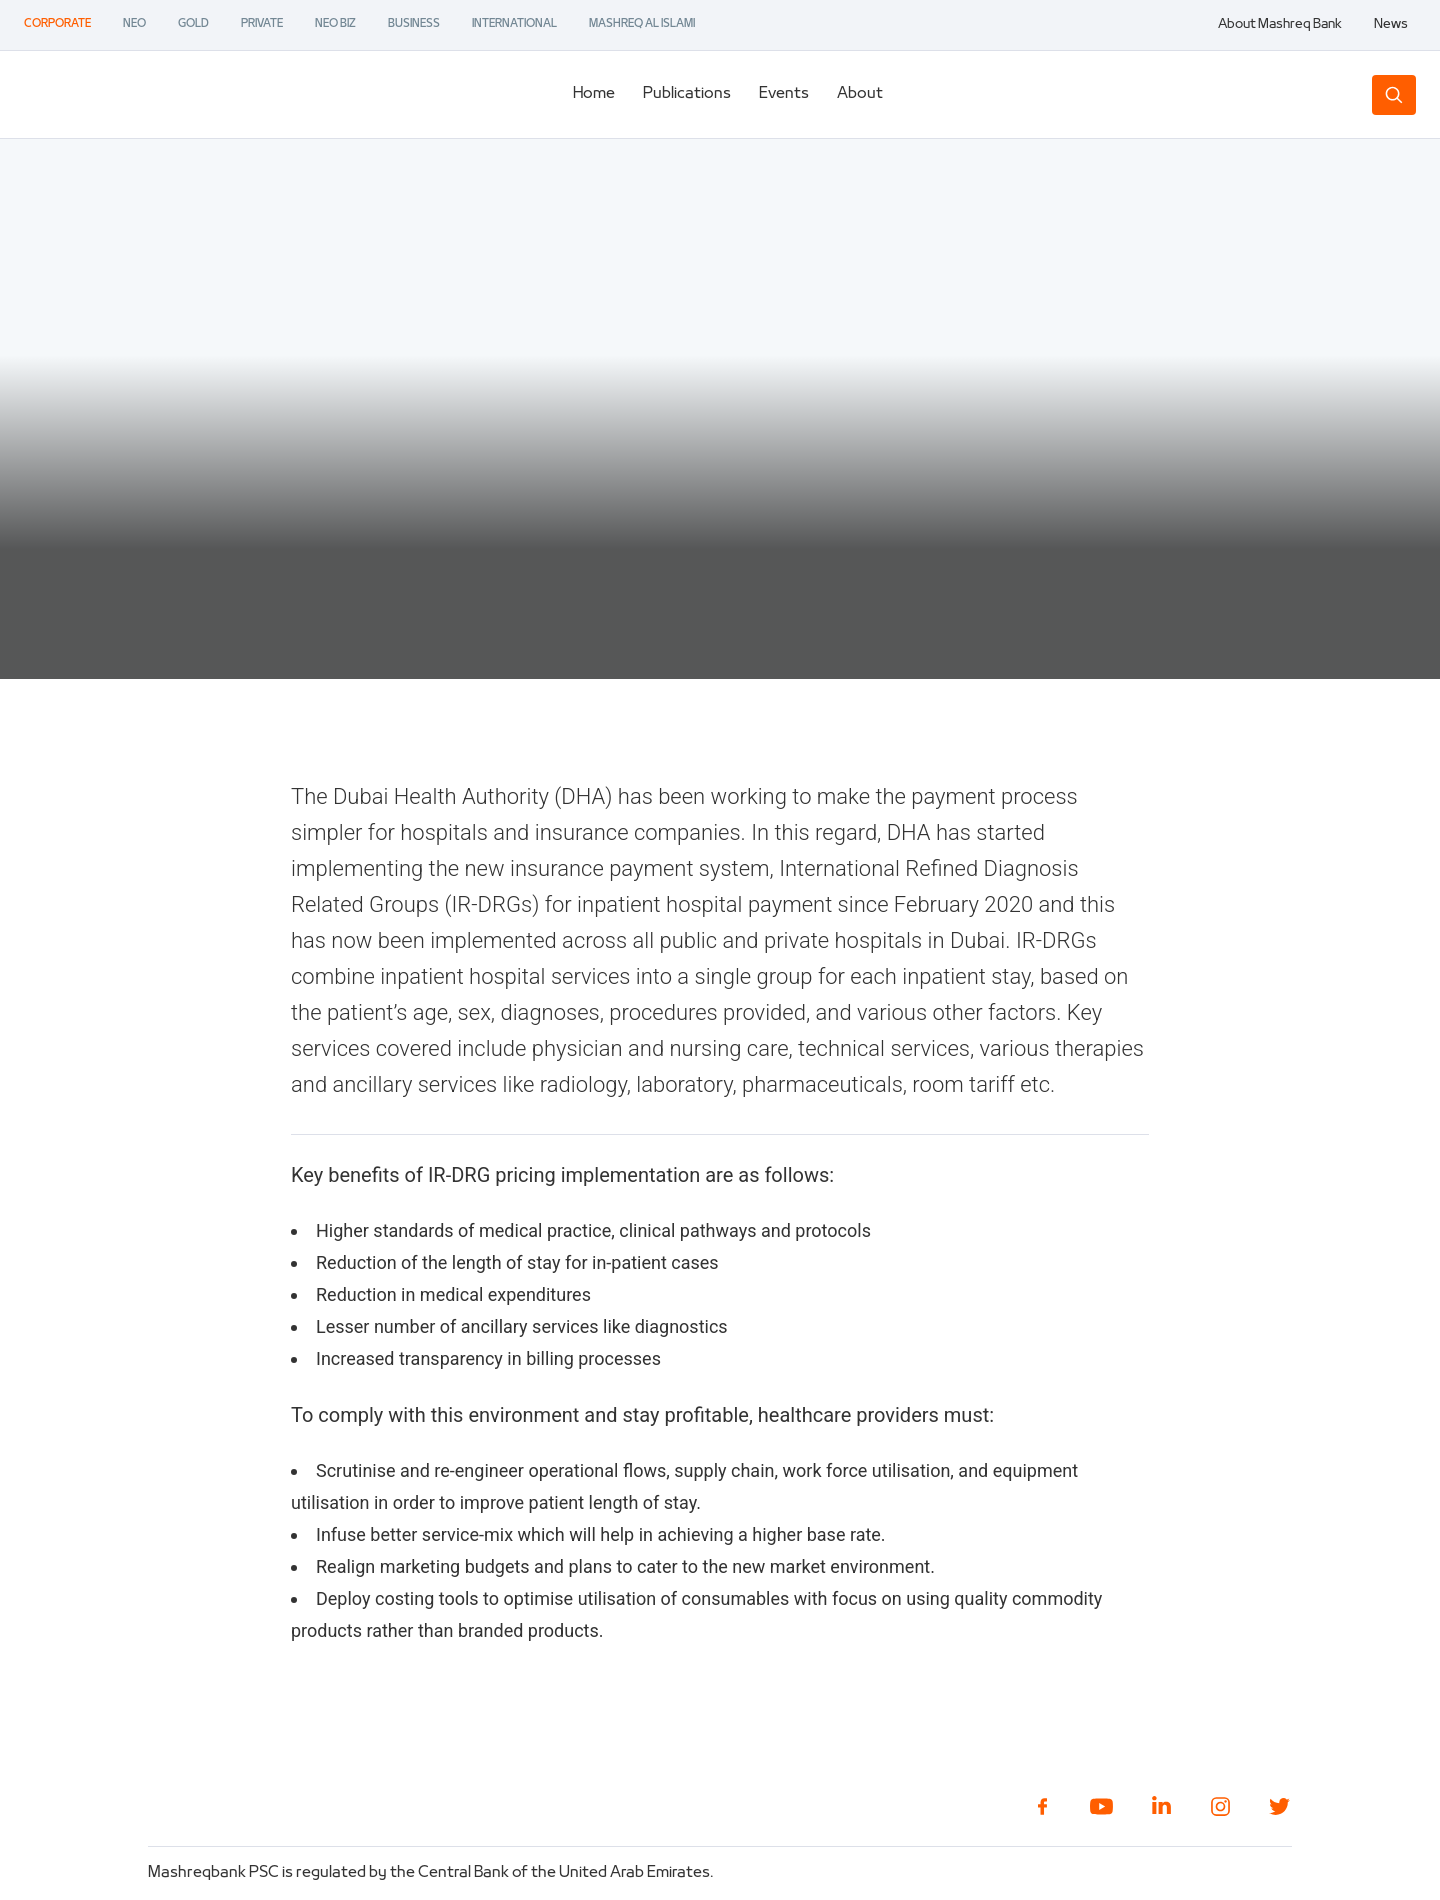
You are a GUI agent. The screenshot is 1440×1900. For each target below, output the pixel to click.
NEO (134, 24)
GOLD (193, 24)
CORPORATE (57, 24)
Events (784, 94)
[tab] (594, 94)
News (1391, 25)
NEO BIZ (335, 24)
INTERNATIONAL (514, 24)
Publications (687, 94)
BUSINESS (414, 24)
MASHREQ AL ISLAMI (642, 24)
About (860, 94)
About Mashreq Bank (1280, 25)
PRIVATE (262, 24)
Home (594, 94)
